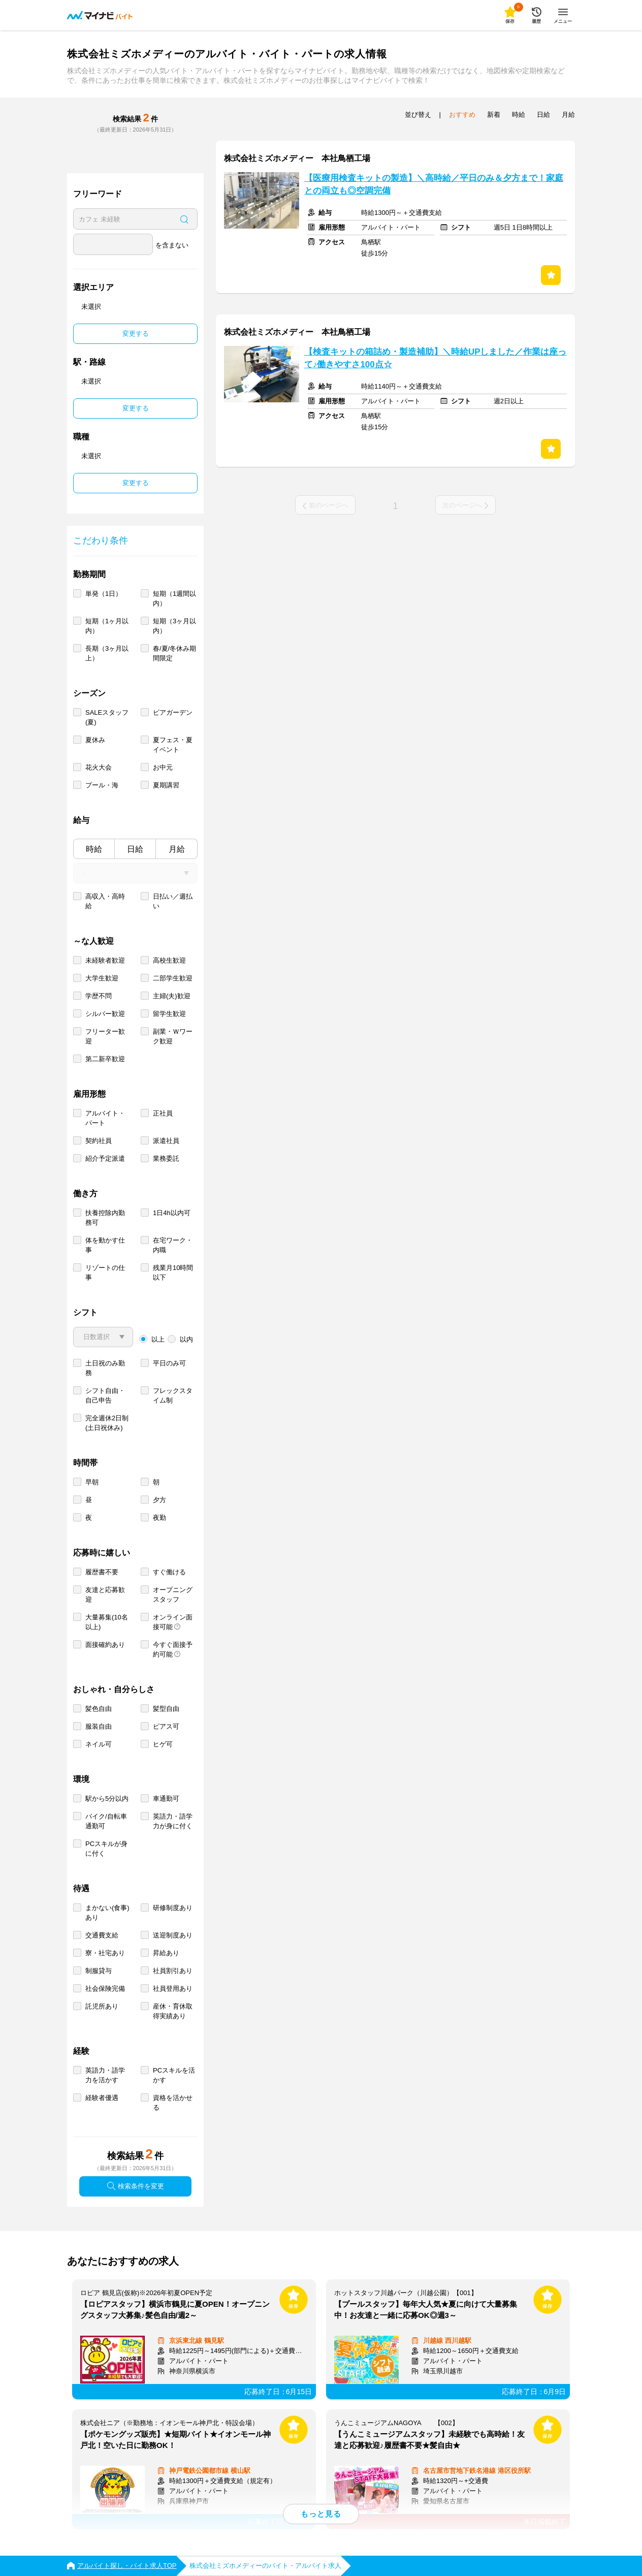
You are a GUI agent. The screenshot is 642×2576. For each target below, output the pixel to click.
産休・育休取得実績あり (172, 2011)
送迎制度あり (172, 1935)
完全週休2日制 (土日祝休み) (107, 1423)
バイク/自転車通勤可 (106, 1821)
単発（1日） (103, 593)
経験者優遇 (101, 2098)
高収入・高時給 (105, 901)
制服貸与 (98, 1971)
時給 (94, 849)
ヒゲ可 (163, 1744)
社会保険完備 (105, 1988)
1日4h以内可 (171, 1213)
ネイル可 (98, 1744)
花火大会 (98, 767)
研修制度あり (172, 1908)
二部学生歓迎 (172, 978)
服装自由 (98, 1726)
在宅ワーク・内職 (172, 1245)
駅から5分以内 (107, 1798)
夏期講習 (166, 785)
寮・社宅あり (105, 1953)
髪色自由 (98, 1708)
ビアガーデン (172, 712)
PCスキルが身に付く (106, 1848)
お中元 (163, 767)
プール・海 (101, 785)
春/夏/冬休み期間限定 (174, 653)
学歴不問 (98, 996)
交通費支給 (101, 1935)
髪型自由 (166, 1708)
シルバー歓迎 (105, 1013)
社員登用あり (172, 1988)
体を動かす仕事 (105, 1245)
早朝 (92, 1482)
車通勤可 (166, 1798)
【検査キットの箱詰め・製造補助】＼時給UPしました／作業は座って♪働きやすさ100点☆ (435, 358)
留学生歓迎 (169, 1013)
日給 (135, 849)
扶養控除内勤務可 (105, 1217)
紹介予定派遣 (105, 1158)
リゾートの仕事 (105, 1272)
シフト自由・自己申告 (105, 1395)
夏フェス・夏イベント (172, 744)
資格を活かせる (172, 2102)
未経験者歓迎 (105, 960)
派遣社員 (166, 1140)
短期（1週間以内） (174, 598)
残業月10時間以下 (173, 1272)
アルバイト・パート (105, 1118)
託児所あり (101, 2006)
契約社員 (98, 1140)
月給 (177, 849)
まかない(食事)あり (107, 1912)
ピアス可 (166, 1726)
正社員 (163, 1113)
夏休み (95, 740)
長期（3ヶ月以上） (107, 653)
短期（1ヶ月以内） (107, 625)
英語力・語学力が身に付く (172, 1821)
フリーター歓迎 (105, 1036)
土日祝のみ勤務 (105, 1368)
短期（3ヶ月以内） (174, 625)
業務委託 (166, 1158)
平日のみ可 (169, 1363)
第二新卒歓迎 (105, 1059)
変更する (135, 333)
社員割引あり (172, 1971)
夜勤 (159, 1517)
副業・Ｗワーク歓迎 (172, 1036)
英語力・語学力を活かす (105, 2075)
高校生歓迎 (169, 960)
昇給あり (166, 1953)
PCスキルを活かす (174, 2075)
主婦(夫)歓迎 (171, 996)
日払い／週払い (172, 901)
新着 (493, 114)
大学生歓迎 (101, 978)
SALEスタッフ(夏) (107, 717)
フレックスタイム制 (172, 1395)
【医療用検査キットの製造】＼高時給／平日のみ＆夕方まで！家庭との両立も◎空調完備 (433, 184)
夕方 (159, 1500)
